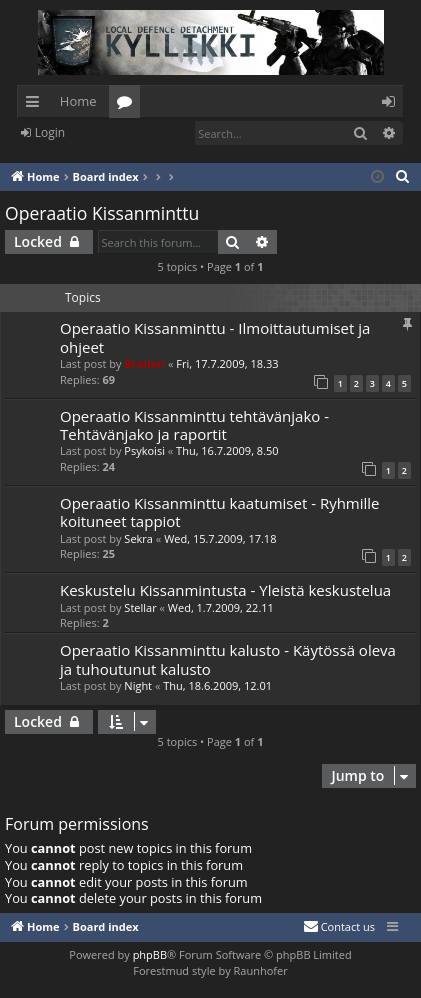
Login (50, 132)
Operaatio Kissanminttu (102, 213)
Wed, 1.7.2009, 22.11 (221, 607)
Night (138, 685)
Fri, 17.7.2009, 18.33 (227, 363)
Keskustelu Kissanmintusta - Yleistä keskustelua (225, 590)
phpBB (150, 954)
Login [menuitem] (392, 105)
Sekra (138, 538)
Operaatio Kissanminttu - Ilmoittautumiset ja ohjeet (215, 337)
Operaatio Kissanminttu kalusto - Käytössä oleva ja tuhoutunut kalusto (228, 659)
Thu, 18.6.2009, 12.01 (217, 685)
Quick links (36, 105)
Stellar (140, 607)
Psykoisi (144, 450)
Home (78, 101)
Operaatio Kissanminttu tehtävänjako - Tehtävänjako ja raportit (194, 425)
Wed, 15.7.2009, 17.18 (220, 538)
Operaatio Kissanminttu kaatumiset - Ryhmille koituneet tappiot (220, 512)
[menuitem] (403, 177)
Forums (128, 105)
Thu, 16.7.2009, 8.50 (227, 450)
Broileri (144, 363)
